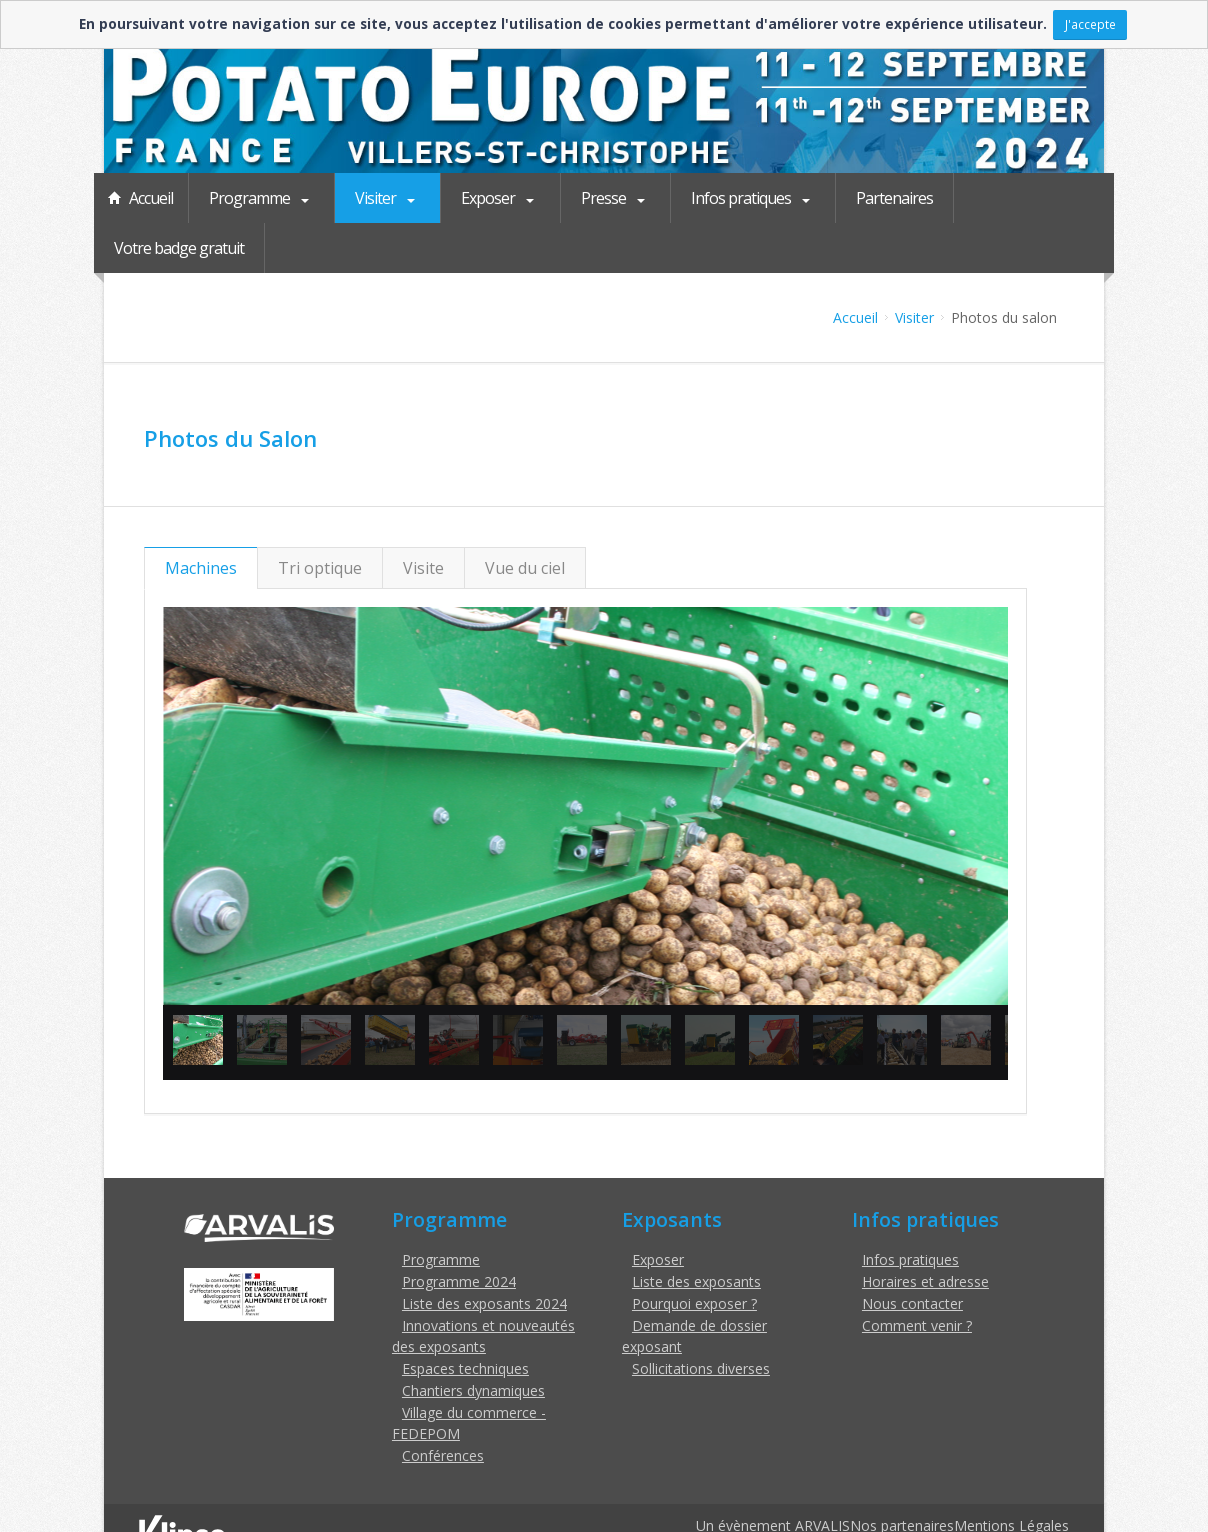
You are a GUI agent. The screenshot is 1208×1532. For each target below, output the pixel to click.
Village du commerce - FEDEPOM (469, 1373)
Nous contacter (912, 1253)
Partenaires (868, 198)
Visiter (372, 198)
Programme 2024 (459, 1231)
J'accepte (1090, 24)
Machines (201, 518)
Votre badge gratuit (1013, 198)
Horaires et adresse (925, 1231)
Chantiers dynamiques (473, 1340)
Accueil (151, 198)
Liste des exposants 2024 (484, 1253)
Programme (251, 198)
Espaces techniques (465, 1318)
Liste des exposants (696, 1231)
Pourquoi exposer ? (694, 1253)
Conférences (443, 1405)
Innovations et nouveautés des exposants (483, 1286)
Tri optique (320, 518)
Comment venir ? (917, 1275)
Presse (589, 198)
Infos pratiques (721, 198)
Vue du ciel (525, 518)
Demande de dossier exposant (694, 1286)
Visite (423, 518)
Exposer (479, 198)
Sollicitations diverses (701, 1318)
